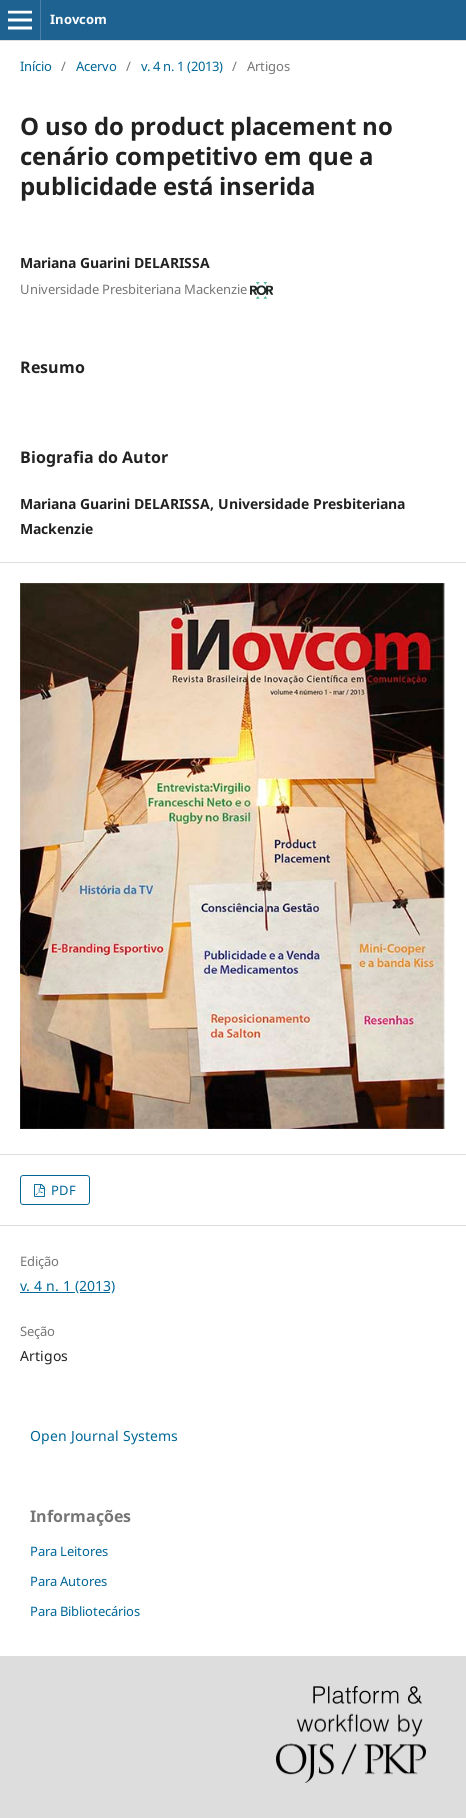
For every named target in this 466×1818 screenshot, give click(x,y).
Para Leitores (69, 1551)
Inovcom (78, 19)
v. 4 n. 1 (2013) (182, 66)
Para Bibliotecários (85, 1611)
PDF (62, 1190)
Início (36, 66)
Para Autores (68, 1581)
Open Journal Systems (104, 1435)
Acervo (96, 66)
